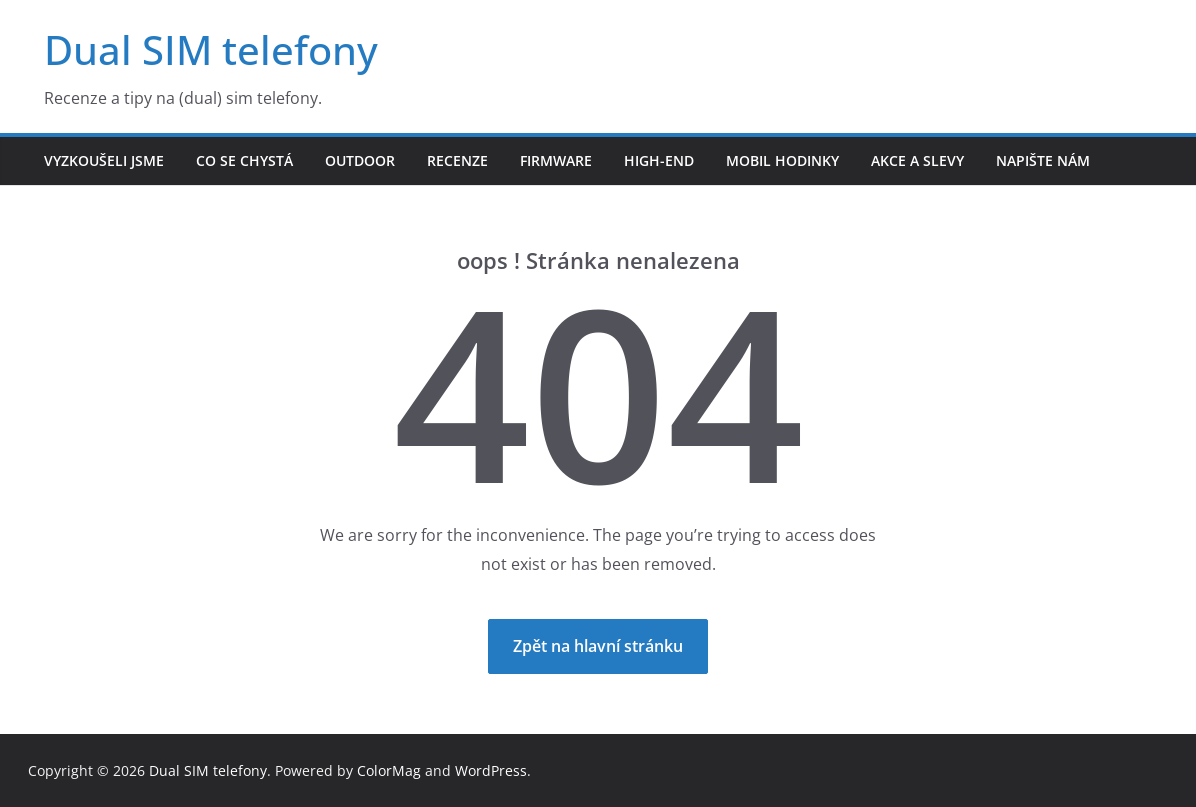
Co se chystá (244, 160)
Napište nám (1043, 160)
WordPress (491, 770)
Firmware (556, 160)
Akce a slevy (917, 160)
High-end (659, 160)
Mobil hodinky (782, 160)
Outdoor (360, 160)
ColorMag (389, 770)
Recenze (457, 160)
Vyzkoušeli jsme (104, 160)
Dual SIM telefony (211, 49)
